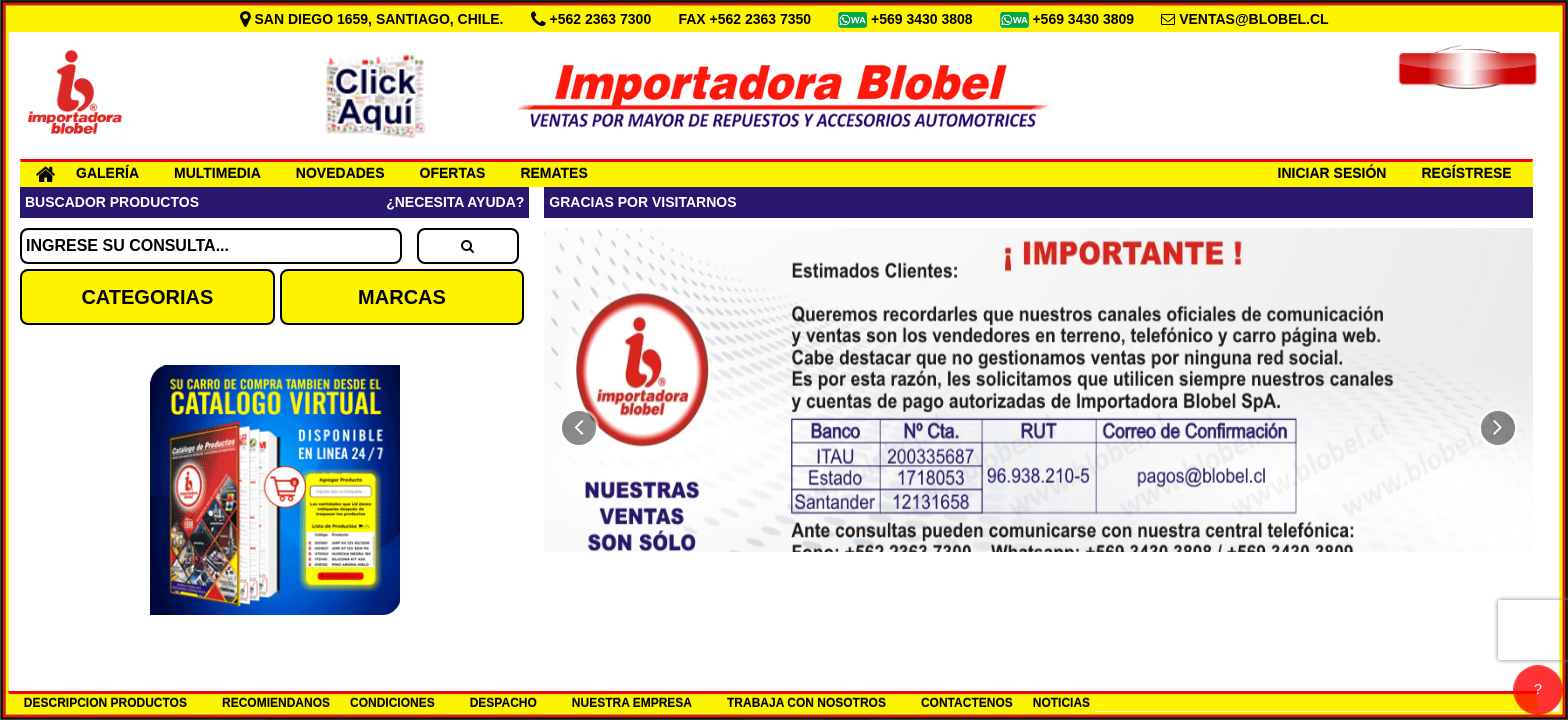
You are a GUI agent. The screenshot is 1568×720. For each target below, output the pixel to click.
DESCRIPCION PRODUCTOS (105, 703)
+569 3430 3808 (924, 19)
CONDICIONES (392, 703)
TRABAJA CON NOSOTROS (806, 703)
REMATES (553, 173)
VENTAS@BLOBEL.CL (1254, 19)
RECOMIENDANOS (276, 703)
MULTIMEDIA (217, 173)
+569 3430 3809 (1085, 19)
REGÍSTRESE (1466, 173)
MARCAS (402, 297)
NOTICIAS (1061, 703)
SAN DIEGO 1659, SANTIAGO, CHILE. (374, 19)
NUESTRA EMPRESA (632, 703)
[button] (579, 428)
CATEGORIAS (147, 297)
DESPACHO (503, 703)
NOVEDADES (340, 173)
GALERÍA (107, 173)
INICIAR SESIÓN (1332, 173)
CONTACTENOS (967, 703)
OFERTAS (453, 173)
